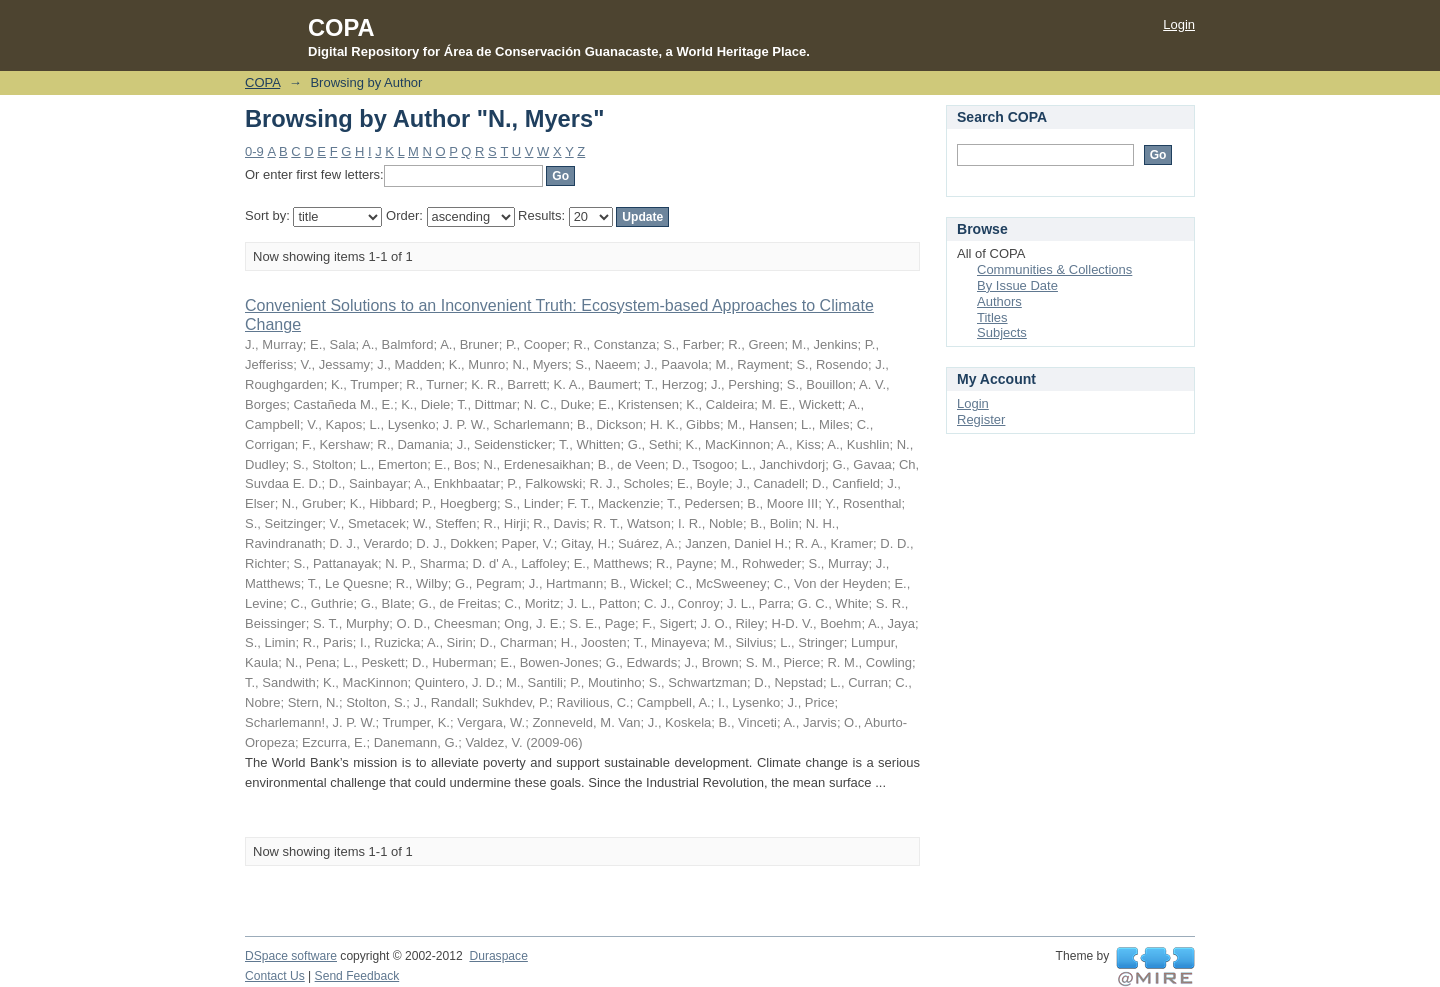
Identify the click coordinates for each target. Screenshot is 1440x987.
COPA (262, 82)
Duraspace (498, 956)
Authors (999, 301)
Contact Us (275, 976)
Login (1179, 24)
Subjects (1002, 332)
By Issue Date (1017, 285)
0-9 (254, 151)
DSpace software (291, 956)
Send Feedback (357, 976)
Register (981, 419)
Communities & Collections (1054, 269)
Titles (992, 317)
